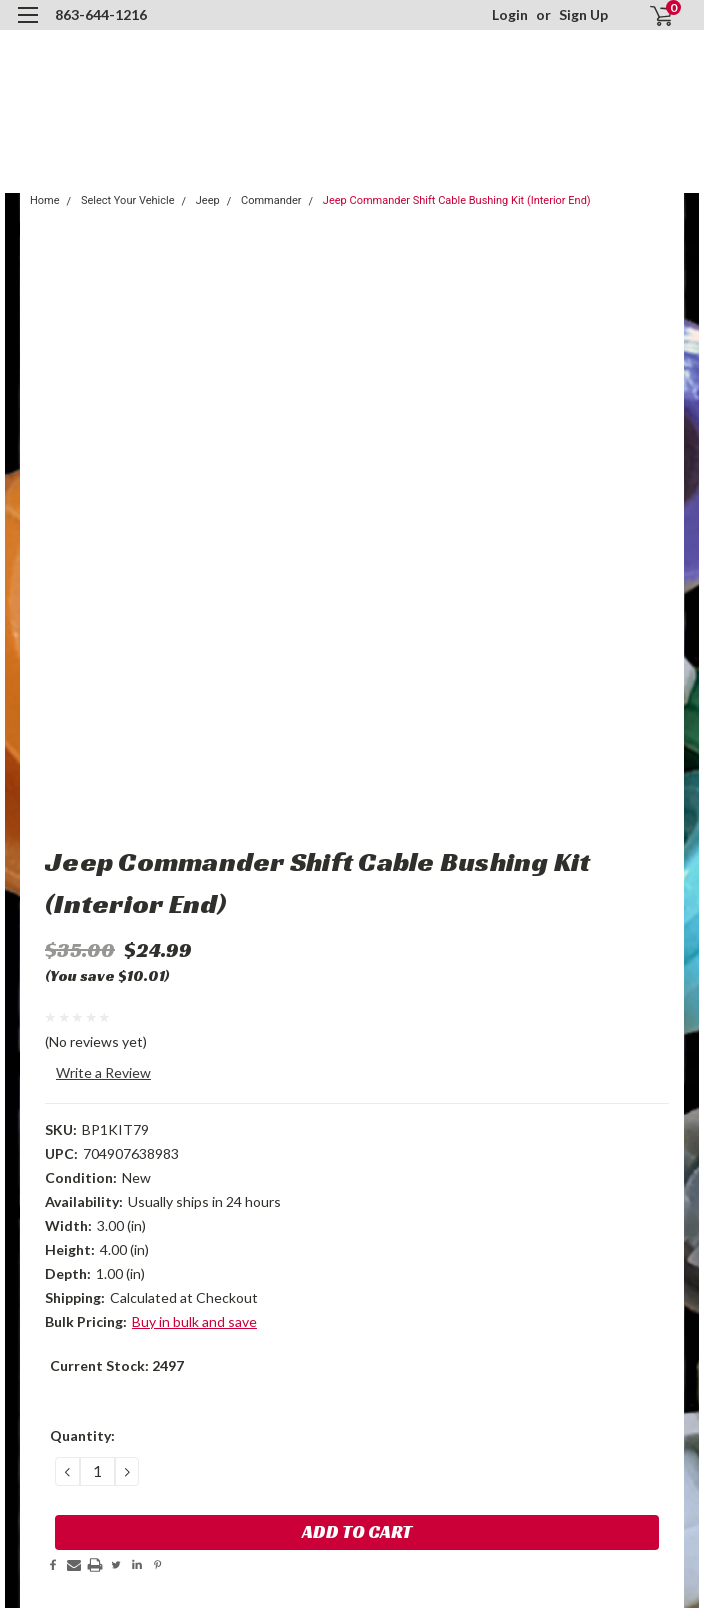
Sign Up (583, 14)
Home (45, 200)
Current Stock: (117, 1365)
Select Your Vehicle (128, 200)
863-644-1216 (101, 14)
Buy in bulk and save (194, 1321)
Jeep (208, 200)
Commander (271, 200)
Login (510, 14)
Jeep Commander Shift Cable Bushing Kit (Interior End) (457, 200)
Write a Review (103, 1072)
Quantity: (82, 1435)
